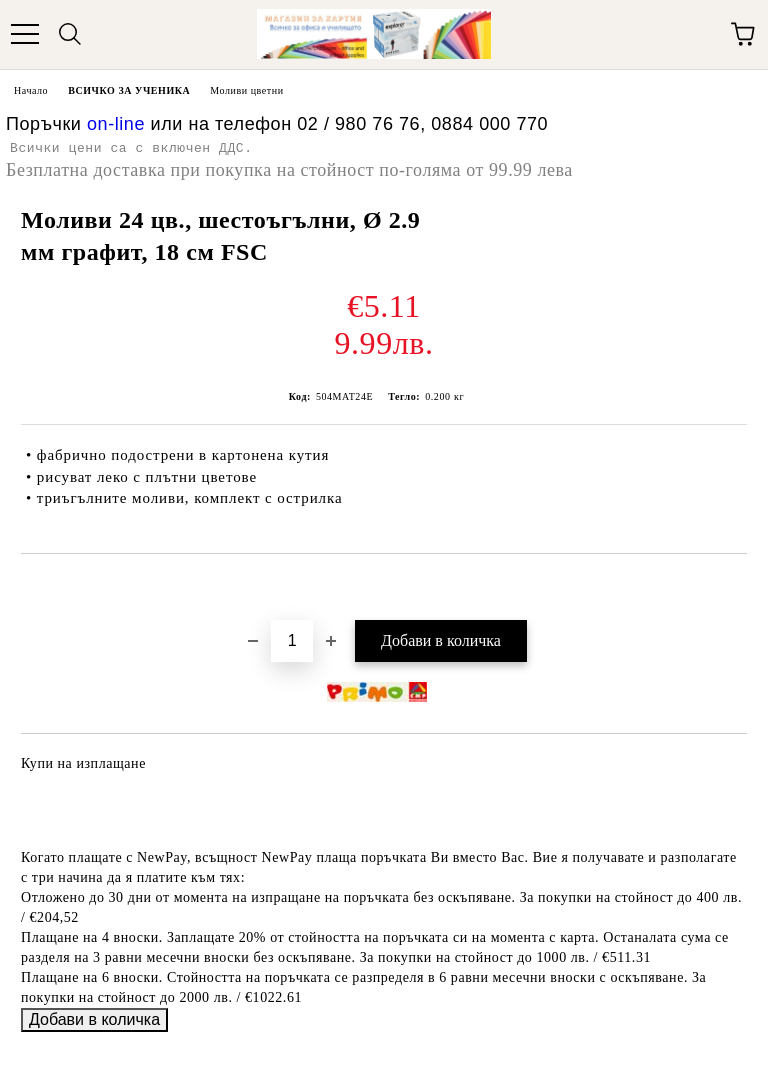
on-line (116, 124)
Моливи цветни (246, 90)
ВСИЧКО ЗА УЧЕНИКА (129, 90)
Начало (31, 90)
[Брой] (292, 641)
